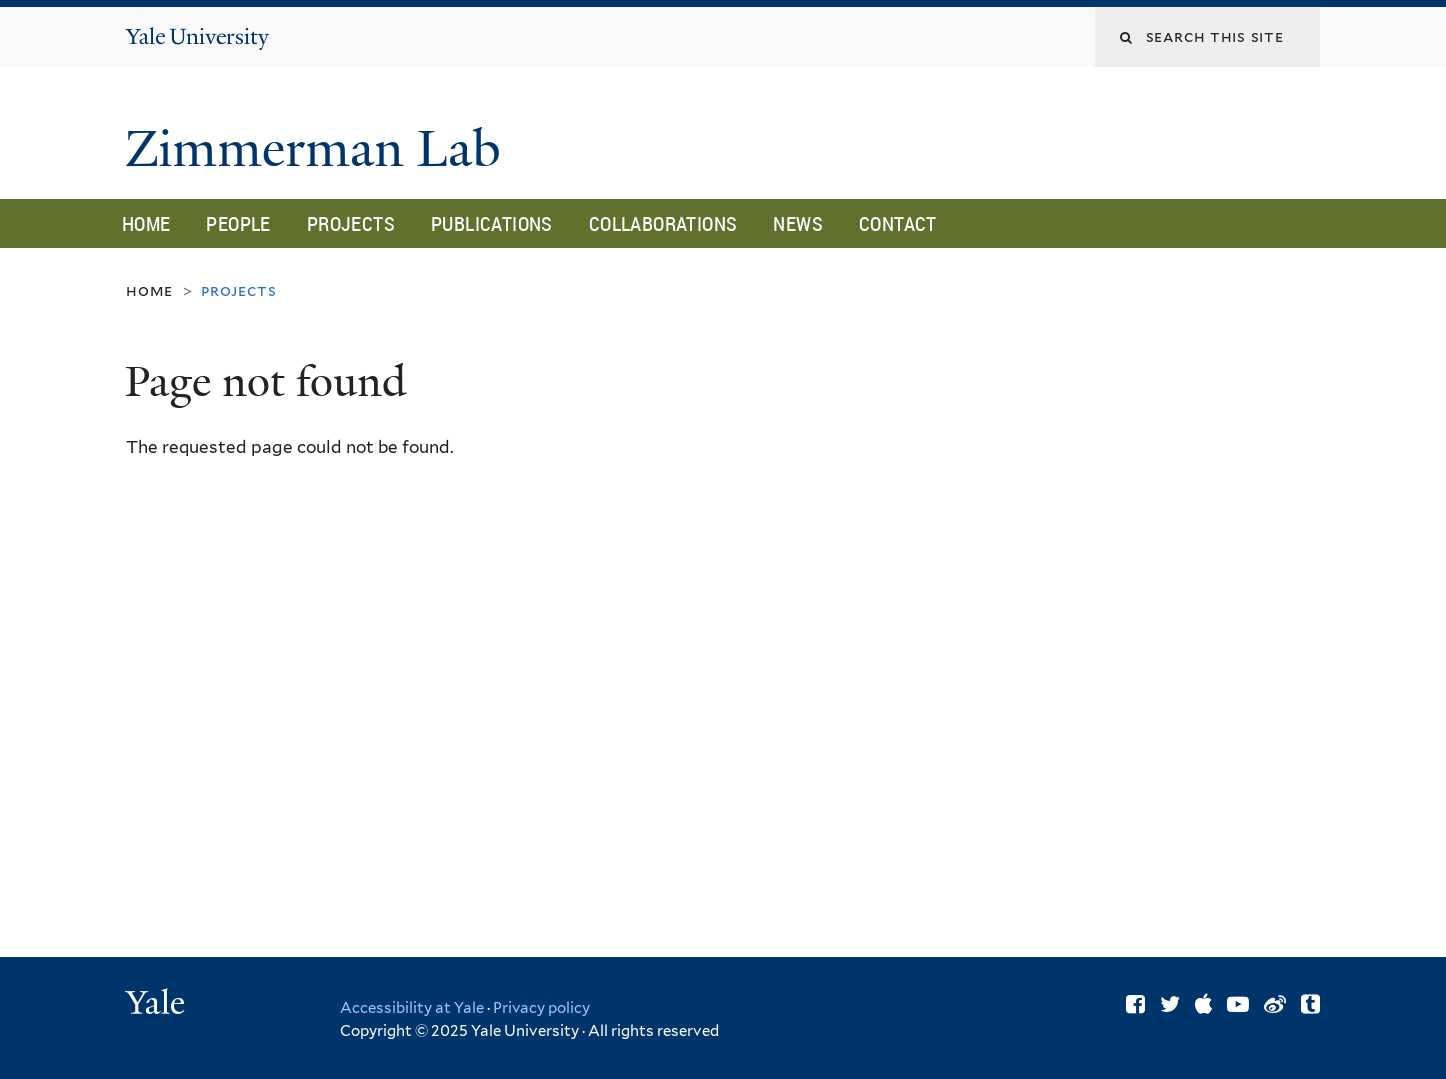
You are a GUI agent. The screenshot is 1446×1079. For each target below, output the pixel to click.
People (238, 223)
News (798, 223)
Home (146, 223)
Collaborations (663, 223)
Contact (898, 223)
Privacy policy (541, 1008)
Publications (492, 223)
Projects (351, 223)
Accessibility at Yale (412, 1008)
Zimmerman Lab (319, 149)
